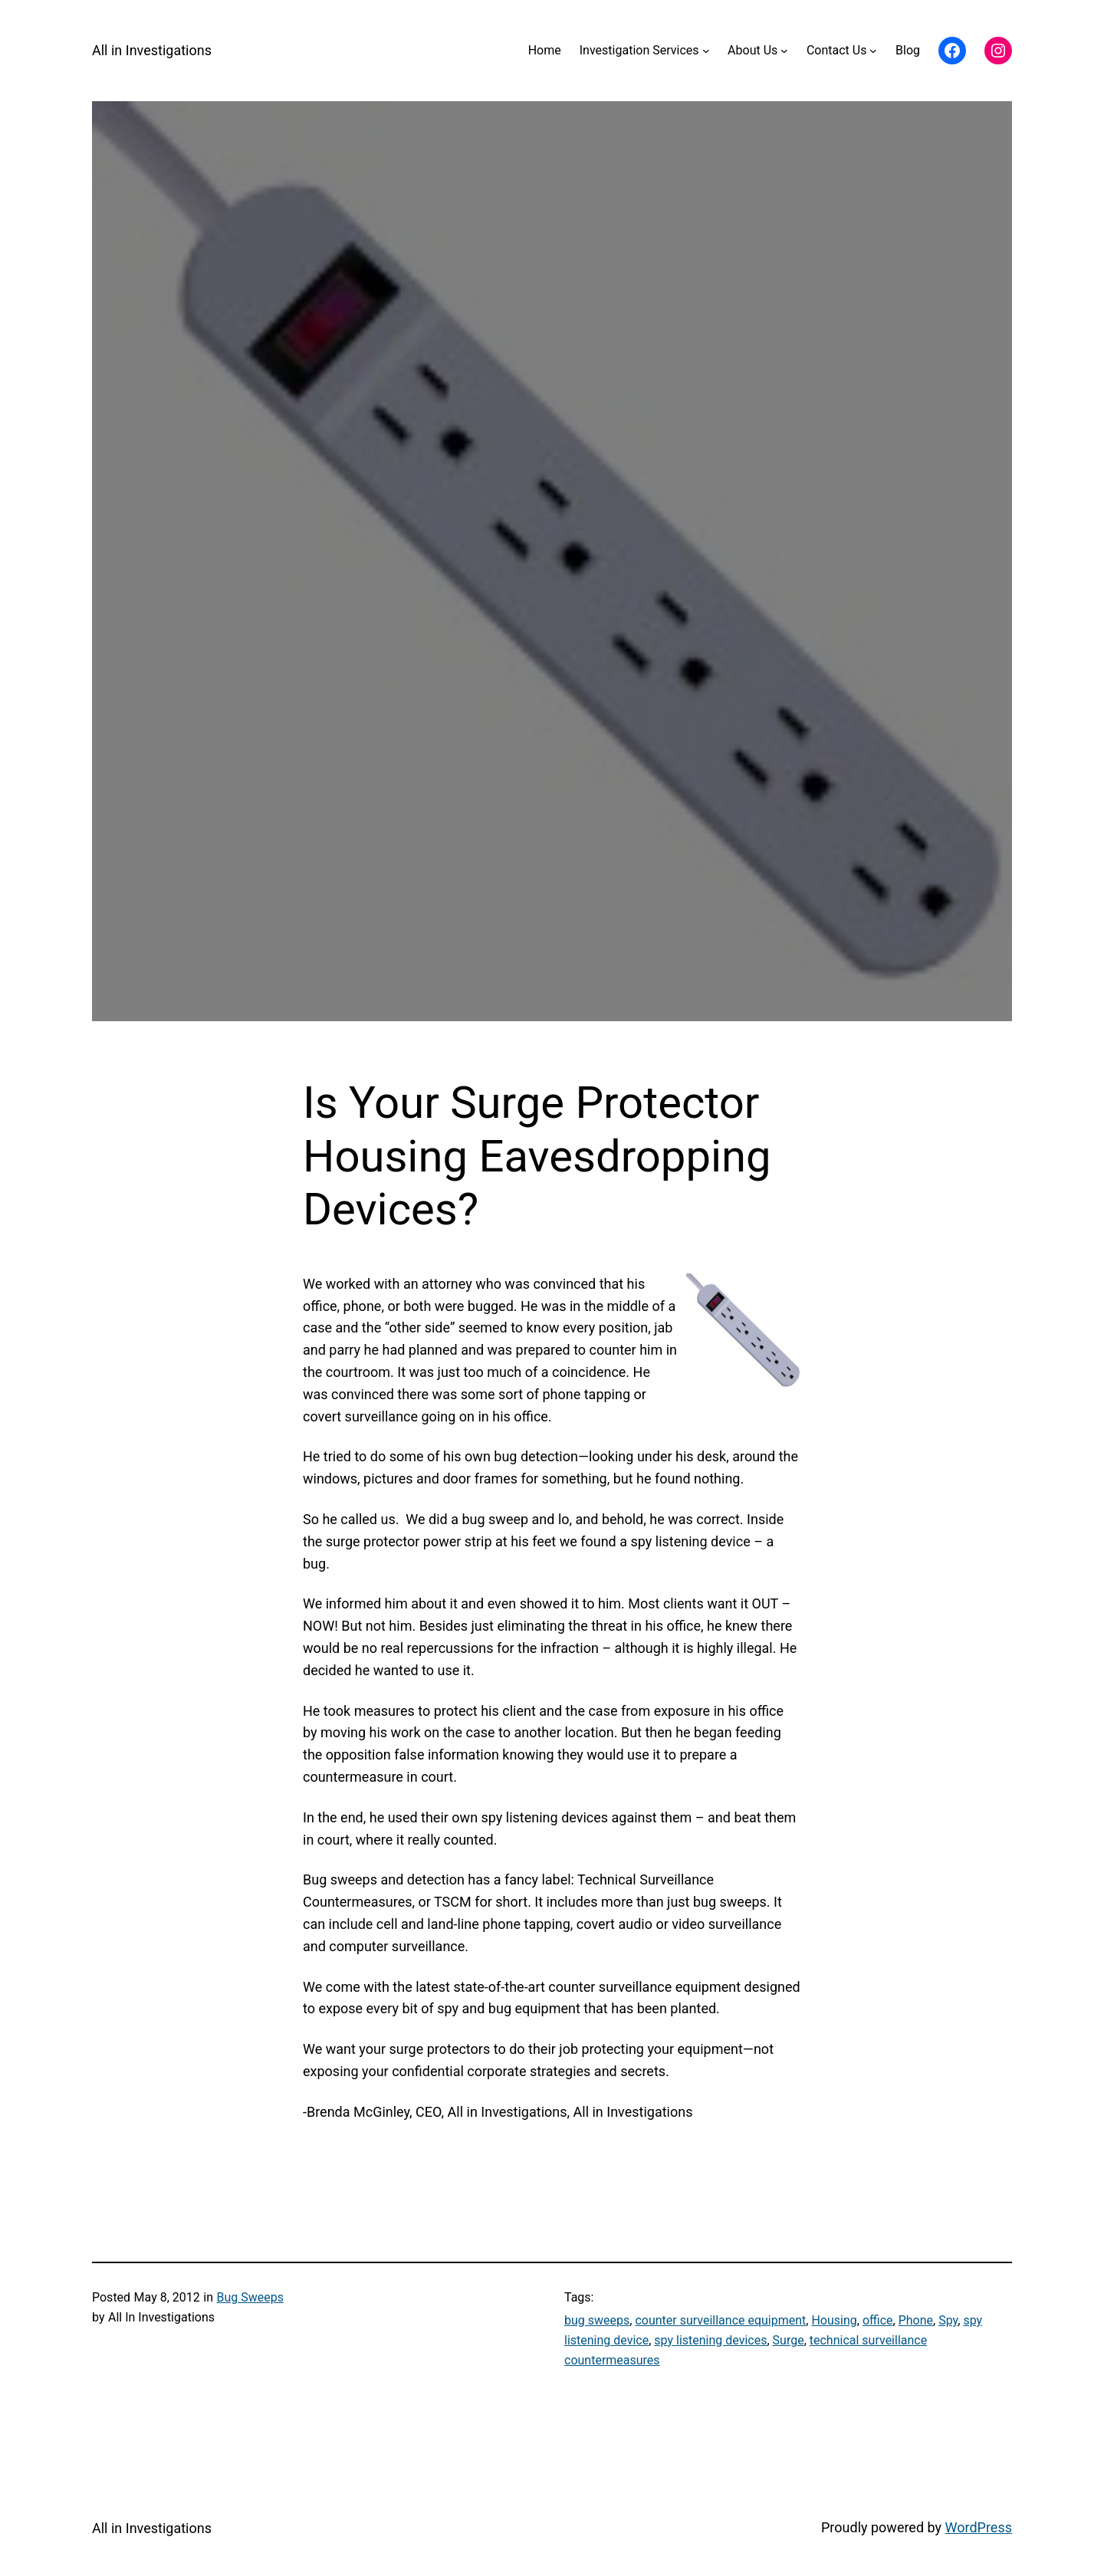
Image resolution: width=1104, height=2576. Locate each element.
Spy (948, 2320)
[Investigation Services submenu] (706, 50)
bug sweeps (596, 2320)
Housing (833, 2320)
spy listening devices (710, 2340)
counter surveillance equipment (720, 2320)
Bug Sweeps (249, 2297)
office (878, 2320)
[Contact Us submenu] (873, 50)
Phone (916, 2320)
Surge (788, 2340)
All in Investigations (152, 50)
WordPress (978, 2527)
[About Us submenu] (784, 50)
